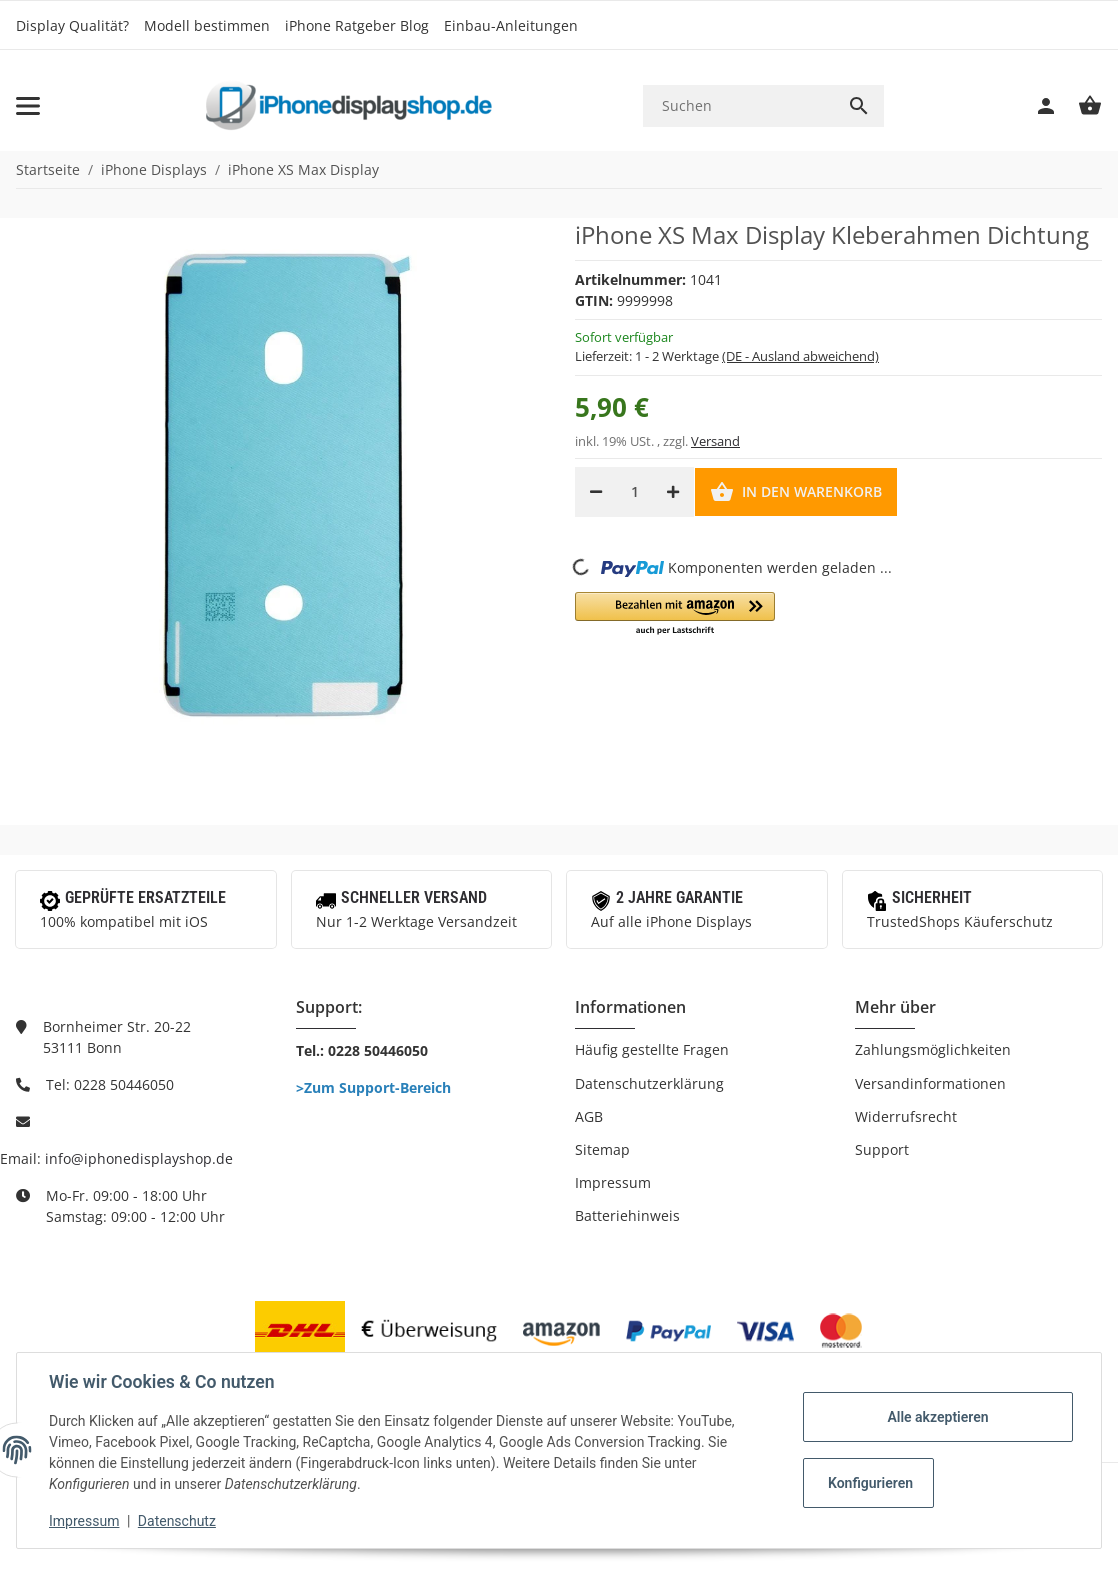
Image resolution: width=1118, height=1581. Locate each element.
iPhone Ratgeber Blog (357, 25)
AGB (589, 1116)
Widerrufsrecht (906, 1116)
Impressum (613, 1182)
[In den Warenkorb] (796, 492)
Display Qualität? (72, 25)
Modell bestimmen (207, 25)
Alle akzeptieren (937, 1417)
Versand (715, 441)
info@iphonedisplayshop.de (139, 1158)
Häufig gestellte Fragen (652, 1049)
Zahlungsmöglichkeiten (933, 1049)
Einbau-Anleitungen (511, 25)
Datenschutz (177, 1521)
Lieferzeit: (727, 356)
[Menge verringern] (596, 492)
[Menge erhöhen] (673, 492)
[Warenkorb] (1080, 106)
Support (882, 1149)
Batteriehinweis (627, 1215)
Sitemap (602, 1149)
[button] (675, 614)
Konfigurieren (870, 1483)
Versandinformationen (930, 1083)
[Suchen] (738, 105)
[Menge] (634, 492)
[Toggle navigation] (28, 106)
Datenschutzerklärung (649, 1083)
